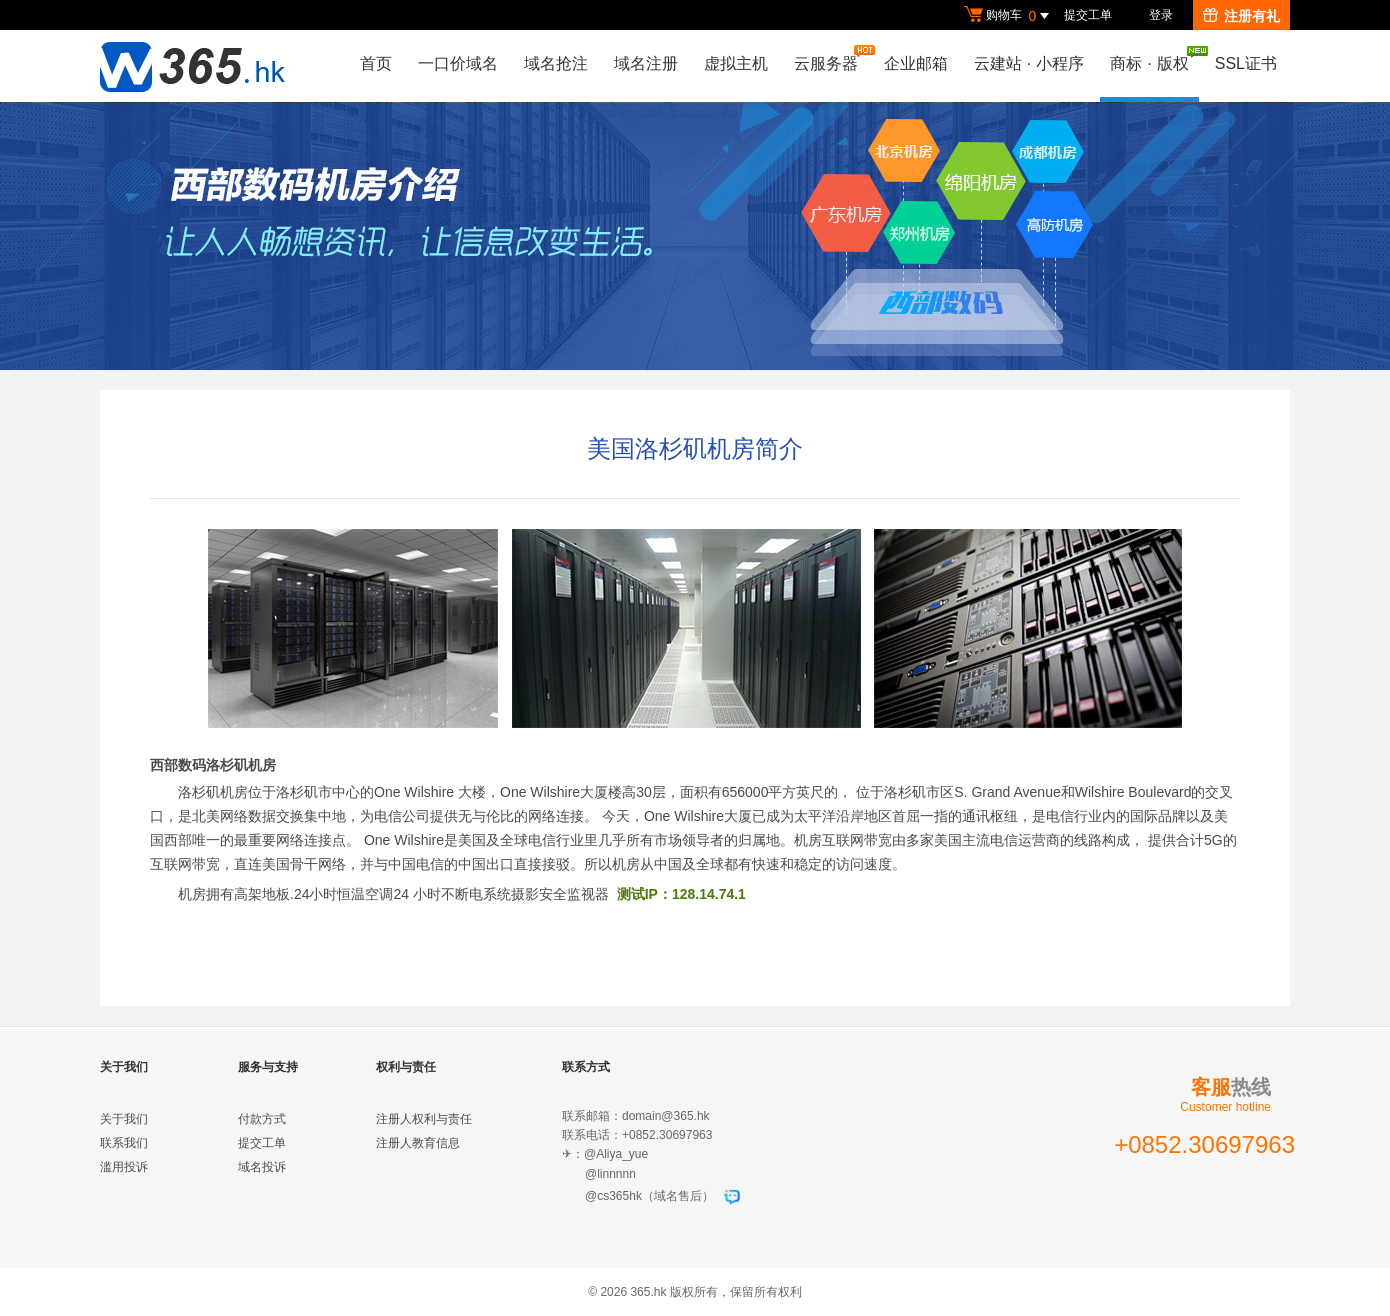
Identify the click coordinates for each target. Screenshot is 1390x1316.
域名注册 (646, 63)
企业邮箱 (916, 63)
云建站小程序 (1029, 63)
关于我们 (124, 1119)
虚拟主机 (736, 63)
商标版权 (1154, 59)
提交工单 (1088, 15)
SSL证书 (1246, 63)
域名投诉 (262, 1167)
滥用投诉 (124, 1167)
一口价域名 (458, 63)
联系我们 (124, 1143)
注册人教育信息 (418, 1143)
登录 (1161, 15)
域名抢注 (556, 63)
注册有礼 (1241, 16)
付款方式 (262, 1119)
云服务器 (831, 58)
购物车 (1009, 16)
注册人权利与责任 (424, 1119)
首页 (376, 63)
